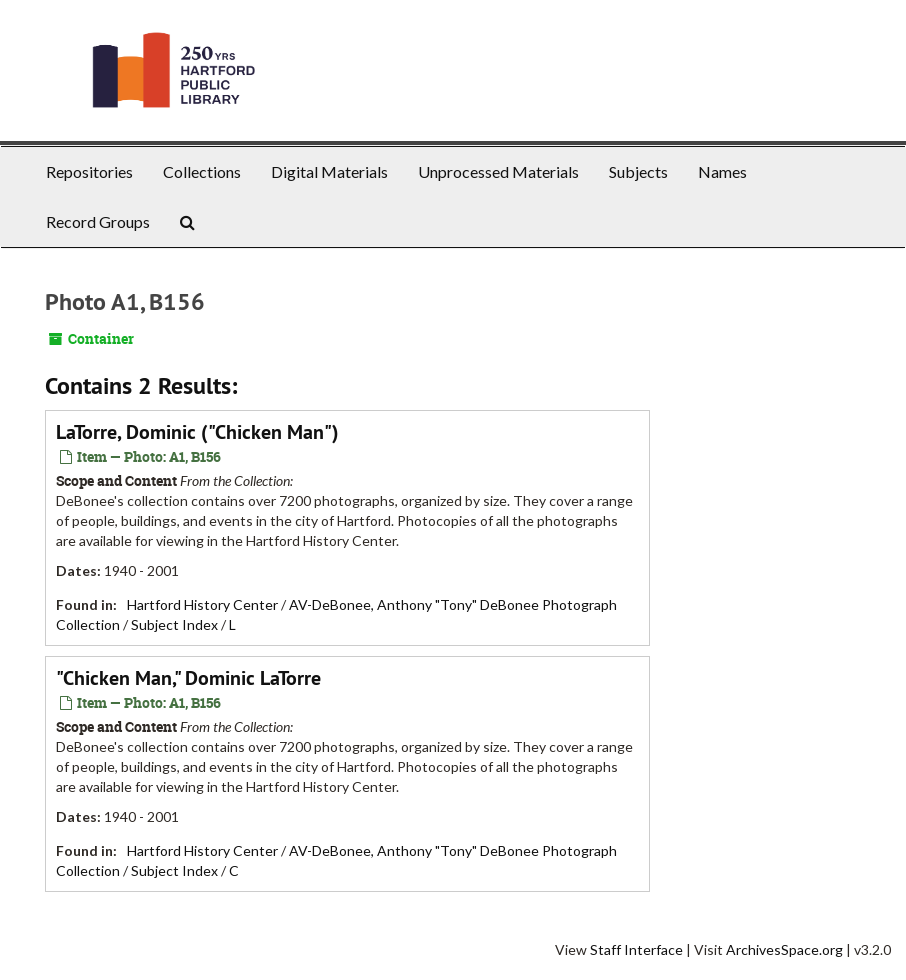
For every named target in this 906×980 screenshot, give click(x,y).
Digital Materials (329, 171)
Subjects (638, 171)
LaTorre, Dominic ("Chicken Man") (197, 432)
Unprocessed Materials (498, 171)
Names (722, 171)
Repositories (89, 171)
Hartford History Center (202, 604)
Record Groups (98, 221)
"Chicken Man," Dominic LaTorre (188, 678)
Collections (202, 171)
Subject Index (174, 624)
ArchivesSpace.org (784, 949)
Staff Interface (636, 949)
